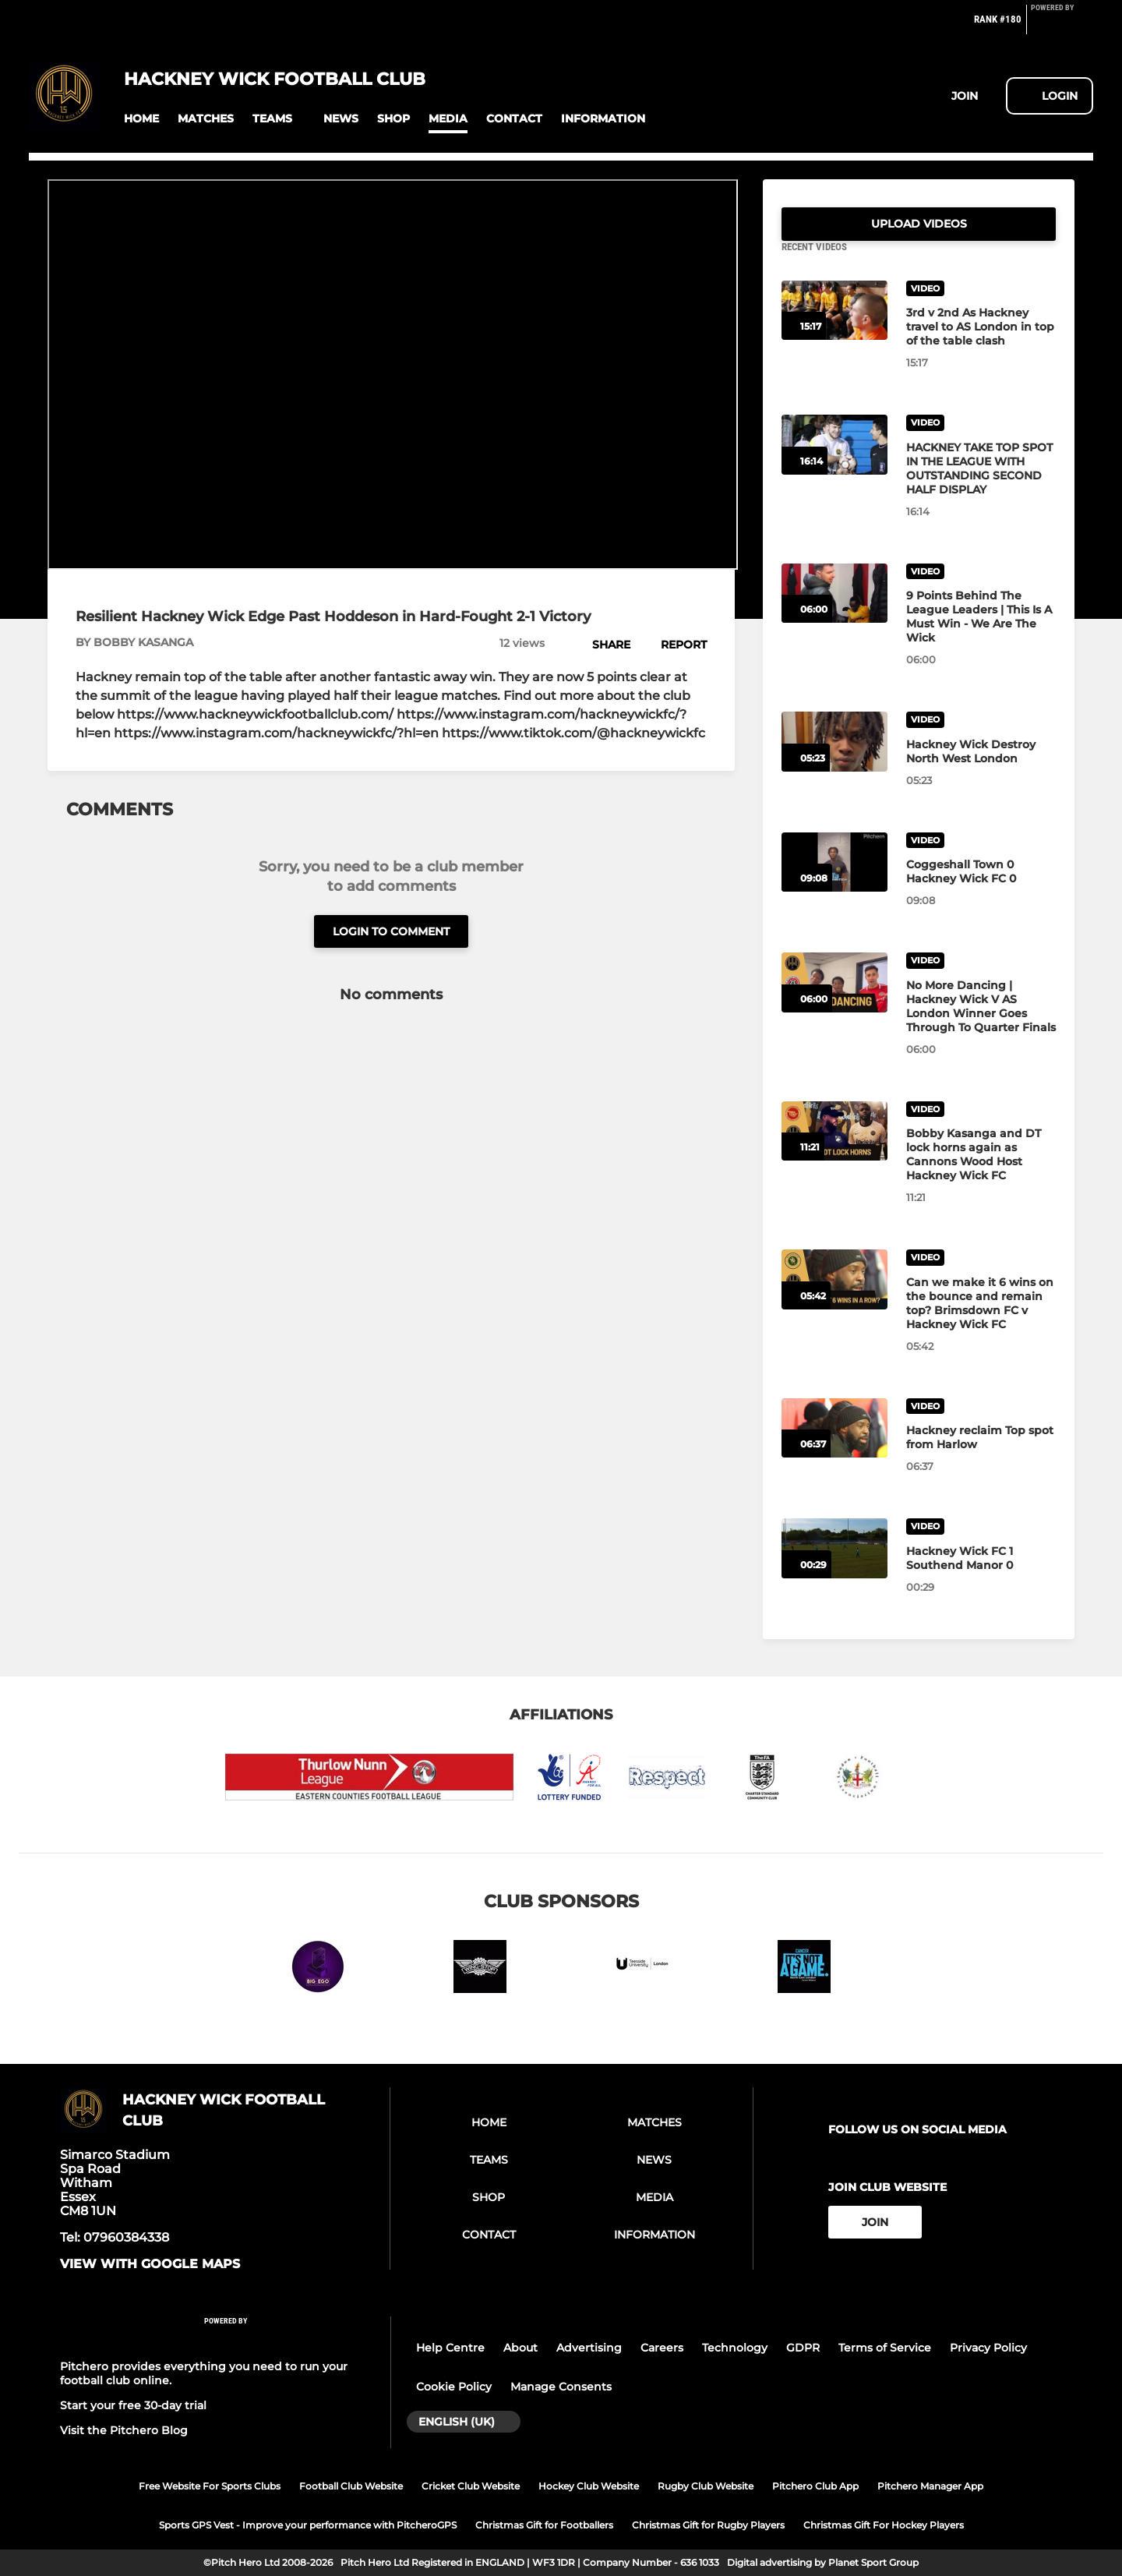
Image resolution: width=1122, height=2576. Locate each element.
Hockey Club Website (588, 2486)
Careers (661, 2348)
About (520, 2348)
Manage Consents (561, 2387)
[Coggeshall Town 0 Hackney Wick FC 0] (834, 881)
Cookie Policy (454, 2387)
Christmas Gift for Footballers (544, 2525)
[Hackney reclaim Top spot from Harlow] (834, 1447)
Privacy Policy (988, 2348)
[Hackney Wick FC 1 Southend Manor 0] (834, 1567)
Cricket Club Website (471, 2486)
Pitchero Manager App (930, 2486)
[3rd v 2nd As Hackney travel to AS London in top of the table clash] (834, 329)
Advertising (589, 2348)
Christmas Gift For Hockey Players (883, 2525)
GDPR (803, 2348)
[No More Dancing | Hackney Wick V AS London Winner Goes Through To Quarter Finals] (834, 1001)
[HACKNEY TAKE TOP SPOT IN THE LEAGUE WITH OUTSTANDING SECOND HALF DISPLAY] (834, 463)
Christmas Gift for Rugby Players (708, 2525)
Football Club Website (351, 2486)
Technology (734, 2348)
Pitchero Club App (815, 2486)
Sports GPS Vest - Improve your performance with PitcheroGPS (308, 2525)
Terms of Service (884, 2348)
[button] (141, 119)
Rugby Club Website (705, 2486)
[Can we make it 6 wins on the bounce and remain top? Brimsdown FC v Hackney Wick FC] (834, 1298)
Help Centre (450, 2348)
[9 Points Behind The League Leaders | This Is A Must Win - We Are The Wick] (834, 612)
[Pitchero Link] (1062, 25)
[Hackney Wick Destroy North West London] (834, 760)
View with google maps (150, 2264)
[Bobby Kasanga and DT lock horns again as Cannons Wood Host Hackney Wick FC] (834, 1150)
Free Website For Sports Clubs (209, 2486)
